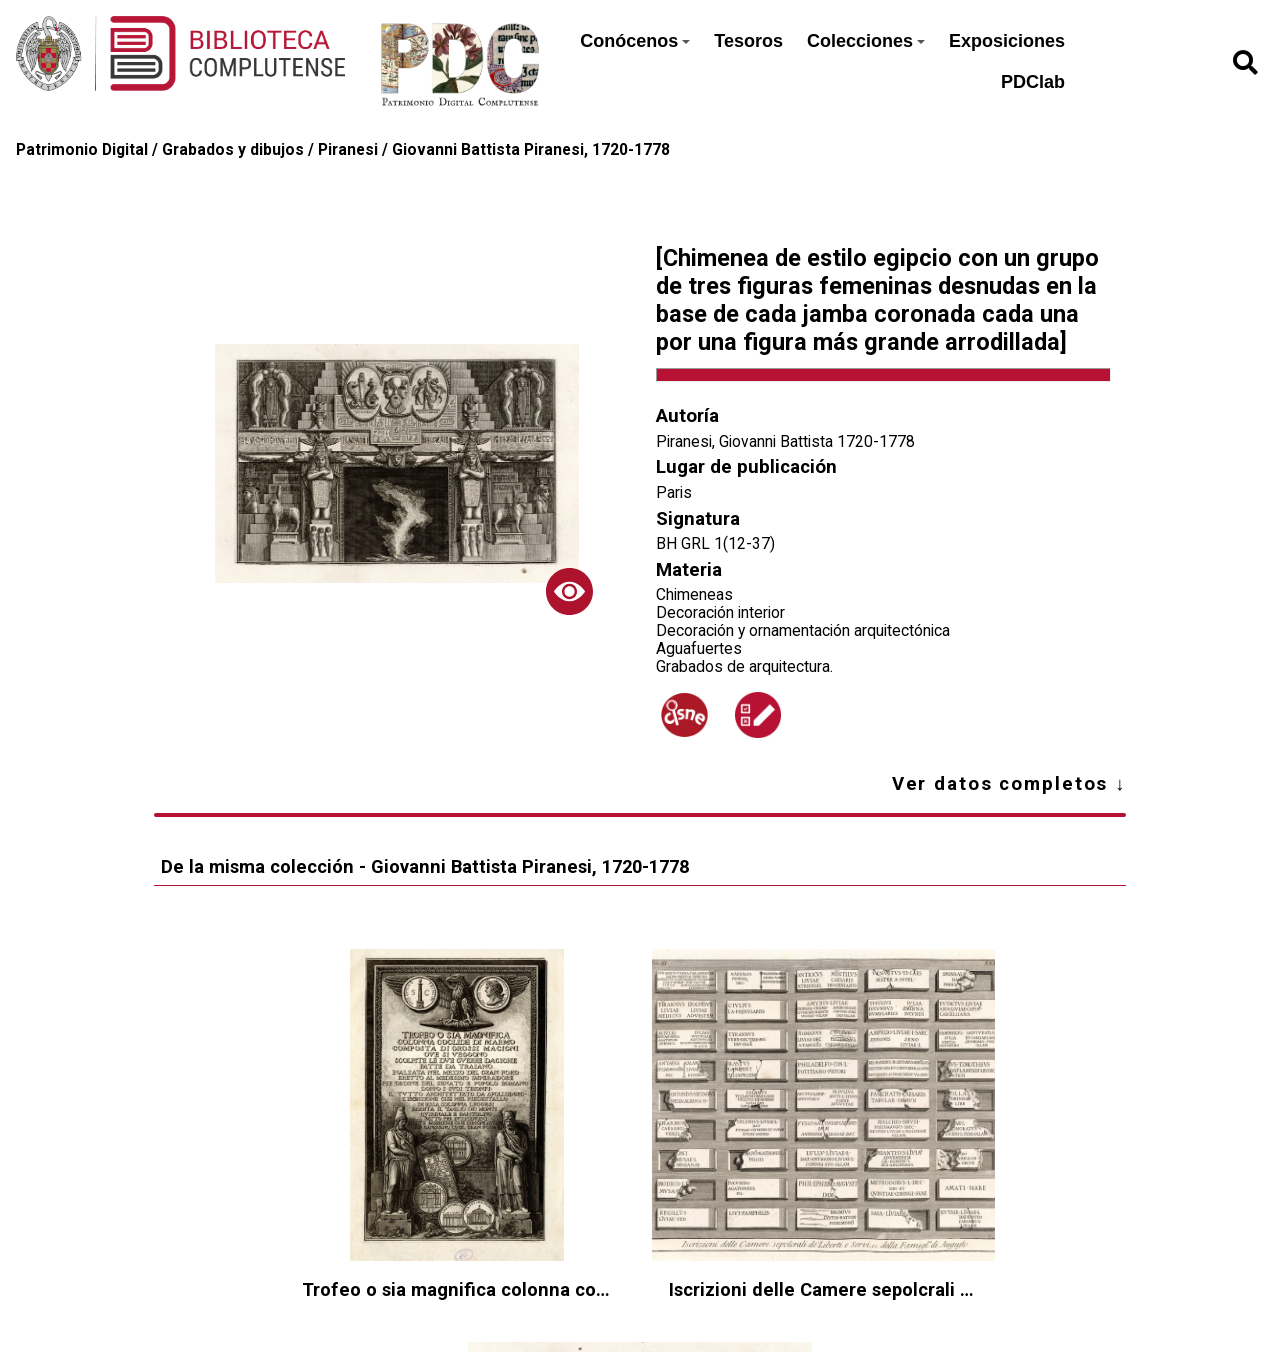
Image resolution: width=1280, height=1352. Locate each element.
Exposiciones (1007, 41)
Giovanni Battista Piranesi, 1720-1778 (531, 150)
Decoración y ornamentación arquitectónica (803, 631)
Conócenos (635, 41)
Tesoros (748, 41)
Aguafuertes (699, 649)
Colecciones (866, 41)
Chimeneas (694, 595)
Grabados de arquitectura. (744, 667)
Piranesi (348, 150)
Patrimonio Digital (82, 150)
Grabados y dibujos (233, 150)
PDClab (1033, 82)
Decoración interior (720, 613)
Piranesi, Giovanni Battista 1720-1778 (785, 442)
